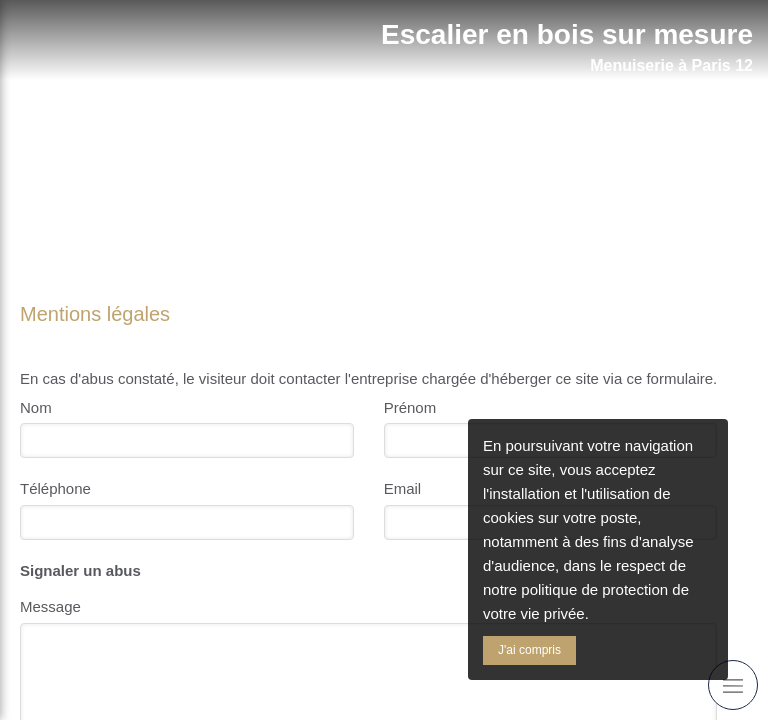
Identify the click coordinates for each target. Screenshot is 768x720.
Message (50, 606)
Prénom (410, 407)
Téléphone (55, 488)
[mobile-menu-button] (733, 685)
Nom (36, 407)
